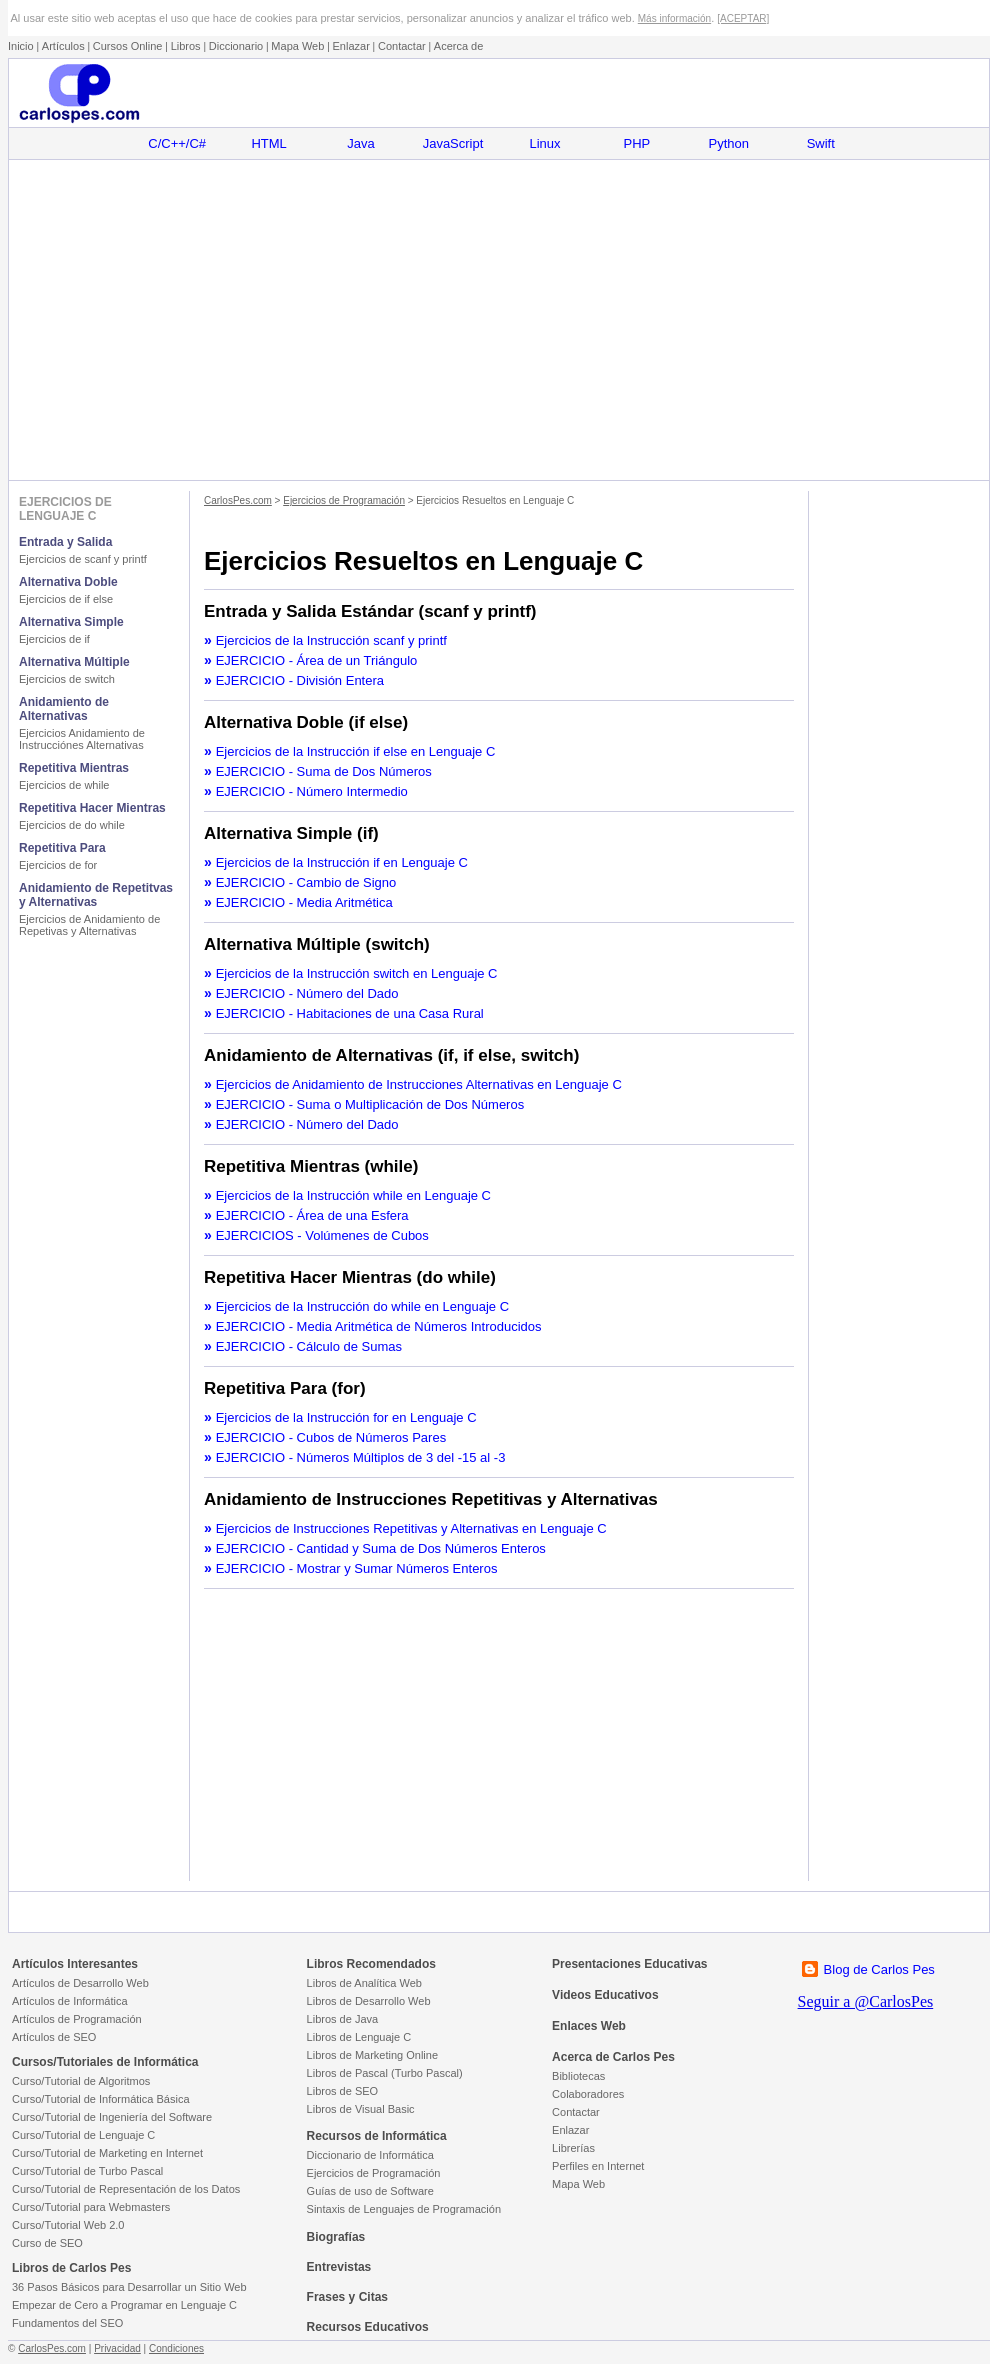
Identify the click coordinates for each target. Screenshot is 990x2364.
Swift (821, 143)
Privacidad (117, 2348)
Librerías (573, 2148)
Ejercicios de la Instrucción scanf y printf (331, 640)
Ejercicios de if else (66, 599)
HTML (268, 143)
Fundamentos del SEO (67, 2323)
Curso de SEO (47, 2243)
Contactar (402, 46)
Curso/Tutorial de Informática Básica (101, 2099)
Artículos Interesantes (75, 1964)
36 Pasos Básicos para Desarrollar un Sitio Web (129, 2287)
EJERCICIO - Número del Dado (307, 993)
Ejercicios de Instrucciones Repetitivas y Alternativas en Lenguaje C (411, 1528)
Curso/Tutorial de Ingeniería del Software (112, 2117)
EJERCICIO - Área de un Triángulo (317, 660)
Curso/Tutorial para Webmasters (91, 2207)
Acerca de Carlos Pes (613, 2057)
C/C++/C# (177, 143)
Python (729, 143)
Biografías (336, 2237)
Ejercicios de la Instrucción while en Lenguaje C (353, 1195)
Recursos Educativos (368, 2327)
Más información (674, 18)
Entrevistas (339, 2267)
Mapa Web (297, 46)
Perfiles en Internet (598, 2166)
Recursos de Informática (377, 2136)
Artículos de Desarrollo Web (80, 1983)
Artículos (63, 46)
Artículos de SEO (54, 2037)
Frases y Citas (347, 2297)
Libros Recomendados (371, 1964)
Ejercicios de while (64, 785)
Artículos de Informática (70, 2001)
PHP (637, 143)
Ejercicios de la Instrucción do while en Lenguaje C (362, 1306)
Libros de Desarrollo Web (369, 2001)
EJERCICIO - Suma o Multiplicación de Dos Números (370, 1104)
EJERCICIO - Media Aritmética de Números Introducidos (379, 1326)
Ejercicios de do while (72, 825)
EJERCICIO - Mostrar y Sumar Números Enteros (357, 1568)
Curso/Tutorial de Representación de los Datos (126, 2189)
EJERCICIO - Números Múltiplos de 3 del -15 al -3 (361, 1457)
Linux (544, 143)
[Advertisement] (498, 320)
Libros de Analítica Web (364, 1983)
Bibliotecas (578, 2076)
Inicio (21, 46)
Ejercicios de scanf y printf (83, 559)
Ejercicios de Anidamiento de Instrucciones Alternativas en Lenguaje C (419, 1084)
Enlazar (351, 46)
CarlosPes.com (238, 500)
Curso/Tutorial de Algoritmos (81, 2081)
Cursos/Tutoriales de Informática (105, 2062)
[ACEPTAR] (743, 18)
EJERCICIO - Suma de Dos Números (324, 771)
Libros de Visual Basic (361, 2109)
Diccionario (236, 46)
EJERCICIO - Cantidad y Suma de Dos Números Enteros (381, 1548)
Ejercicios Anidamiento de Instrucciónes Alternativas (82, 739)
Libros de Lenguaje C (359, 2037)
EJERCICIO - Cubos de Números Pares (331, 1437)
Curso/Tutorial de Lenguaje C (83, 2135)
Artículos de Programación (77, 2019)
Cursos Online (128, 46)
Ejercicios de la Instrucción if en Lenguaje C (342, 862)
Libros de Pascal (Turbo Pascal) (385, 2073)
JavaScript (453, 143)
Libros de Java (343, 2019)
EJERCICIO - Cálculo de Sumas (309, 1346)
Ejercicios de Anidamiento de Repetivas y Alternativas (89, 925)
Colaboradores (588, 2094)
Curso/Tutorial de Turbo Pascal (87, 2171)
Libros (186, 46)
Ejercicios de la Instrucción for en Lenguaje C (346, 1417)
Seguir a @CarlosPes (866, 2001)
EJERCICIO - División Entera (300, 680)
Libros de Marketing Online (372, 2055)
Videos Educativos (605, 1995)
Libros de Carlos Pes (71, 2268)
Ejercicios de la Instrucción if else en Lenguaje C (356, 751)
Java (360, 143)
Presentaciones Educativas (629, 1964)
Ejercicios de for (58, 865)
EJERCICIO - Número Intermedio (312, 791)
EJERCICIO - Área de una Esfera (312, 1215)
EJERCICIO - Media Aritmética (304, 902)
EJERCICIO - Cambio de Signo (306, 882)
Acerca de (459, 46)
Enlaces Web (589, 2026)
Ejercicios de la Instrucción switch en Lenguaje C (357, 973)
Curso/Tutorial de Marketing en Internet (107, 2153)
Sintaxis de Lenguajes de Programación (404, 2209)
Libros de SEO (343, 2091)
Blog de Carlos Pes (879, 1969)
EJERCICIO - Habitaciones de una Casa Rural (350, 1013)
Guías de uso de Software (370, 2191)
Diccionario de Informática (370, 2155)
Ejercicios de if (54, 639)
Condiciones (176, 2348)
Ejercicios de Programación (344, 500)
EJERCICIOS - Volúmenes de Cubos (322, 1235)
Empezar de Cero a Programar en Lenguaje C (124, 2305)
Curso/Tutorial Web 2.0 (68, 2225)
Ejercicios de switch (67, 679)
